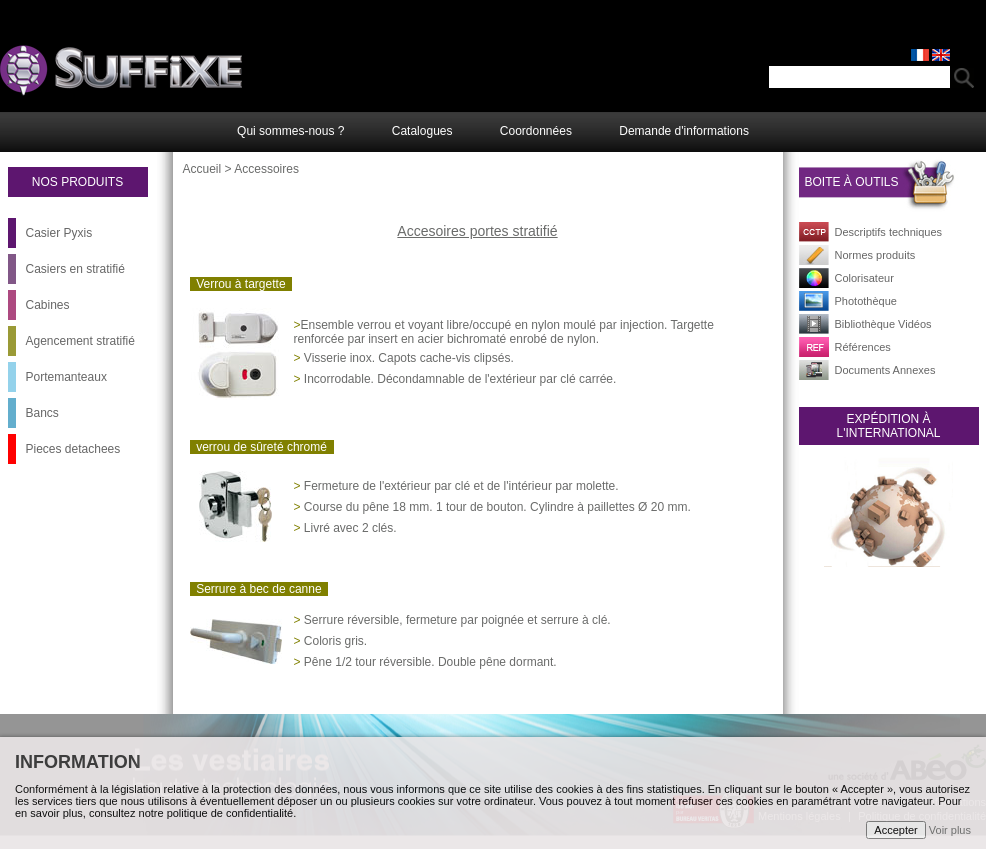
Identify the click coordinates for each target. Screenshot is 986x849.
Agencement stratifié (80, 341)
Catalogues (422, 131)
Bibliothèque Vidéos (883, 324)
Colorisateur (864, 278)
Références (863, 347)
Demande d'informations (684, 131)
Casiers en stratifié (75, 269)
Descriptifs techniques (889, 232)
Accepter (895, 830)
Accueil (202, 169)
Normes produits (875, 255)
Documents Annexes (885, 370)
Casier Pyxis (59, 233)
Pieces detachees (73, 449)
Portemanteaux (66, 377)
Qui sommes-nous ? (290, 131)
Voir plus (950, 830)
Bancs (42, 413)
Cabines (48, 305)
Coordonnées (536, 131)
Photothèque (866, 301)
